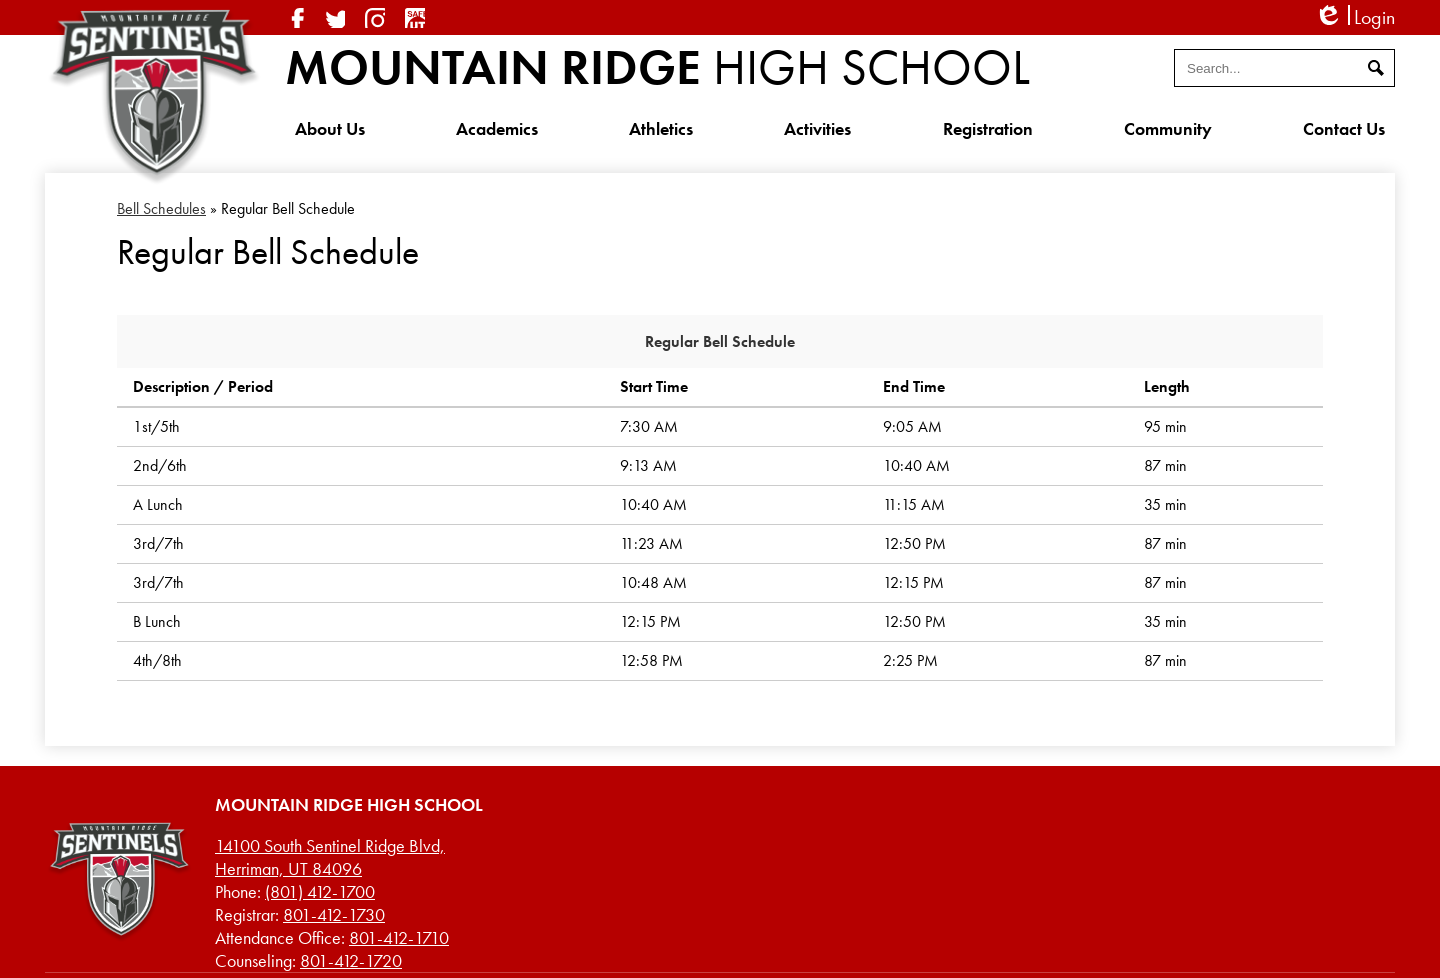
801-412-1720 (351, 960)
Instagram (375, 18)
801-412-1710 (399, 937)
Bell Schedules (161, 208)
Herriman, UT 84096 (330, 857)
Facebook (295, 18)
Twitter (335, 18)
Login (1354, 17)
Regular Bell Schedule (720, 341)
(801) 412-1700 (320, 891)
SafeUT (415, 18)
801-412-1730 (334, 914)
